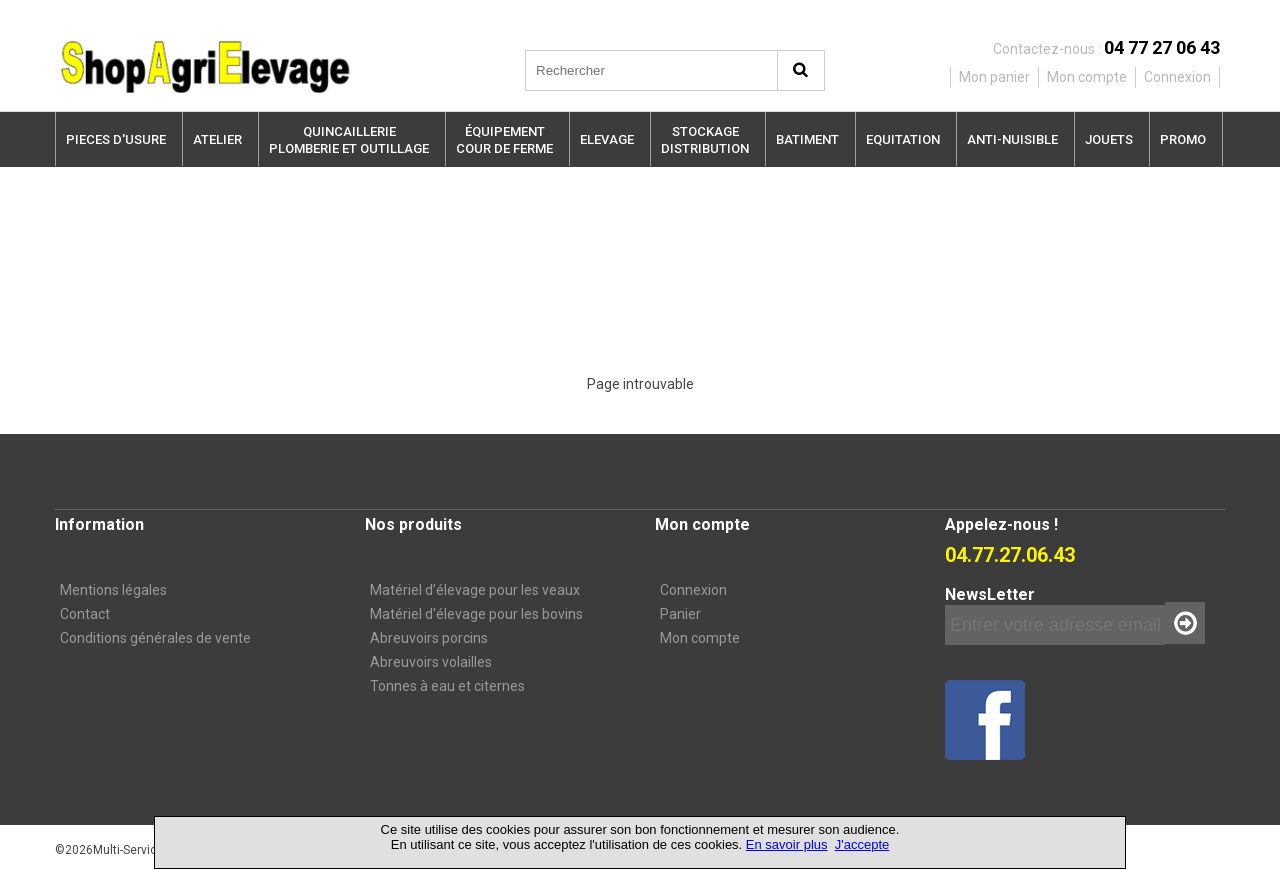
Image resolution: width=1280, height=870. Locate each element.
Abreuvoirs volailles (431, 662)
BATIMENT (807, 139)
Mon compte (700, 638)
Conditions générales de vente (155, 638)
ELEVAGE (607, 139)
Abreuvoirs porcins (429, 638)
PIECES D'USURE (116, 139)
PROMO (1183, 139)
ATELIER (217, 139)
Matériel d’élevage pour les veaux (475, 590)
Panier (680, 614)
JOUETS (1109, 139)
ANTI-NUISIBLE (1012, 139)
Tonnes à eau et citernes (447, 686)
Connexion (693, 590)
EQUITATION (903, 139)
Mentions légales (113, 590)
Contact (85, 614)
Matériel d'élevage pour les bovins (476, 614)
